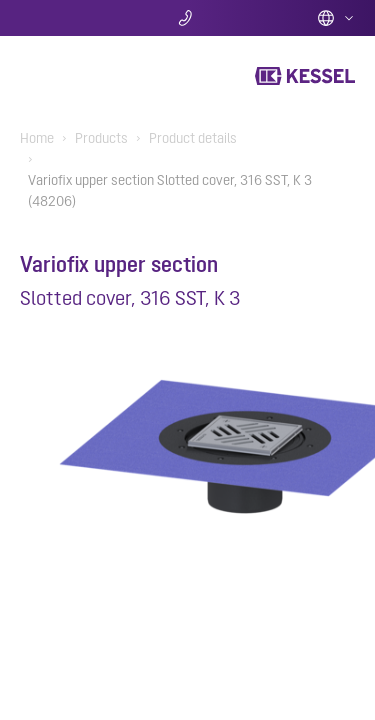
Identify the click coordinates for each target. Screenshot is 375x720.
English (336, 18)
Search (75, 18)
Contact (187, 18)
